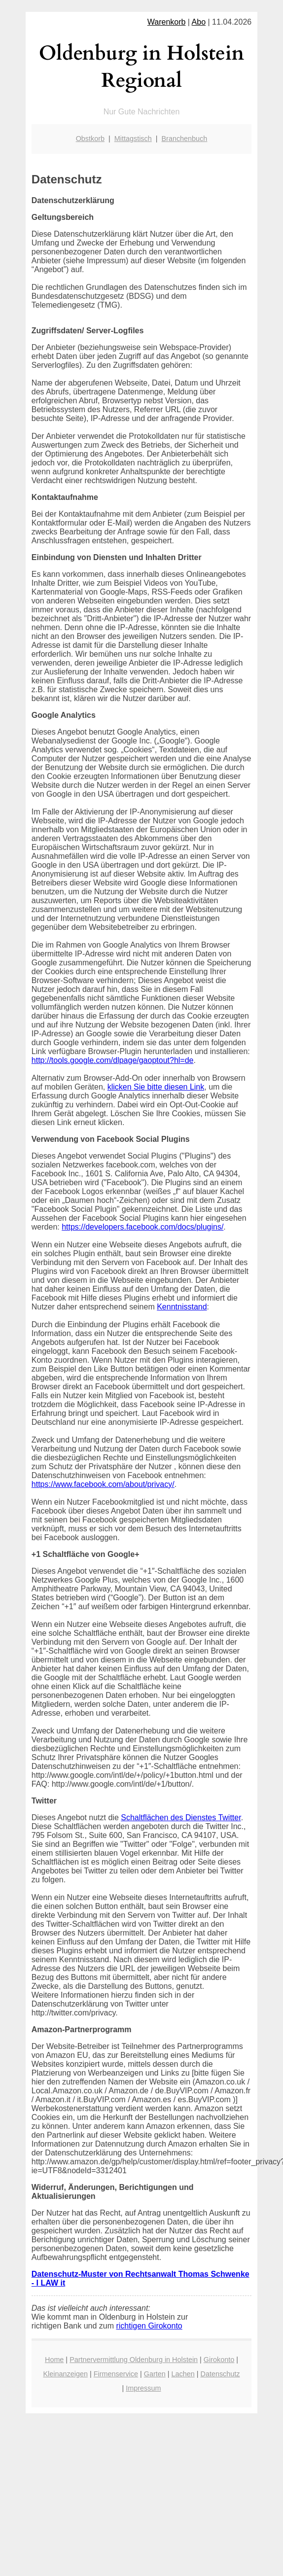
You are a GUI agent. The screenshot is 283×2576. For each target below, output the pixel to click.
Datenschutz (220, 2374)
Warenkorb (166, 22)
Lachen (183, 2374)
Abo (199, 22)
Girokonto (219, 2360)
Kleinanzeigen (65, 2374)
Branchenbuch (185, 138)
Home (54, 2360)
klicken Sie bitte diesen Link (156, 1087)
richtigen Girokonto (149, 2326)
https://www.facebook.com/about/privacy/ (103, 1484)
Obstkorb (90, 138)
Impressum (143, 2388)
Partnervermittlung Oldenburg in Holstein (134, 2360)
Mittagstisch (133, 138)
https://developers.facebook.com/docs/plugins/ (142, 1227)
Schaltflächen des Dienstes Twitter (181, 1817)
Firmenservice (116, 2374)
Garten (155, 2374)
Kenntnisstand (182, 1307)
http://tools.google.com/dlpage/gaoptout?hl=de (113, 1060)
